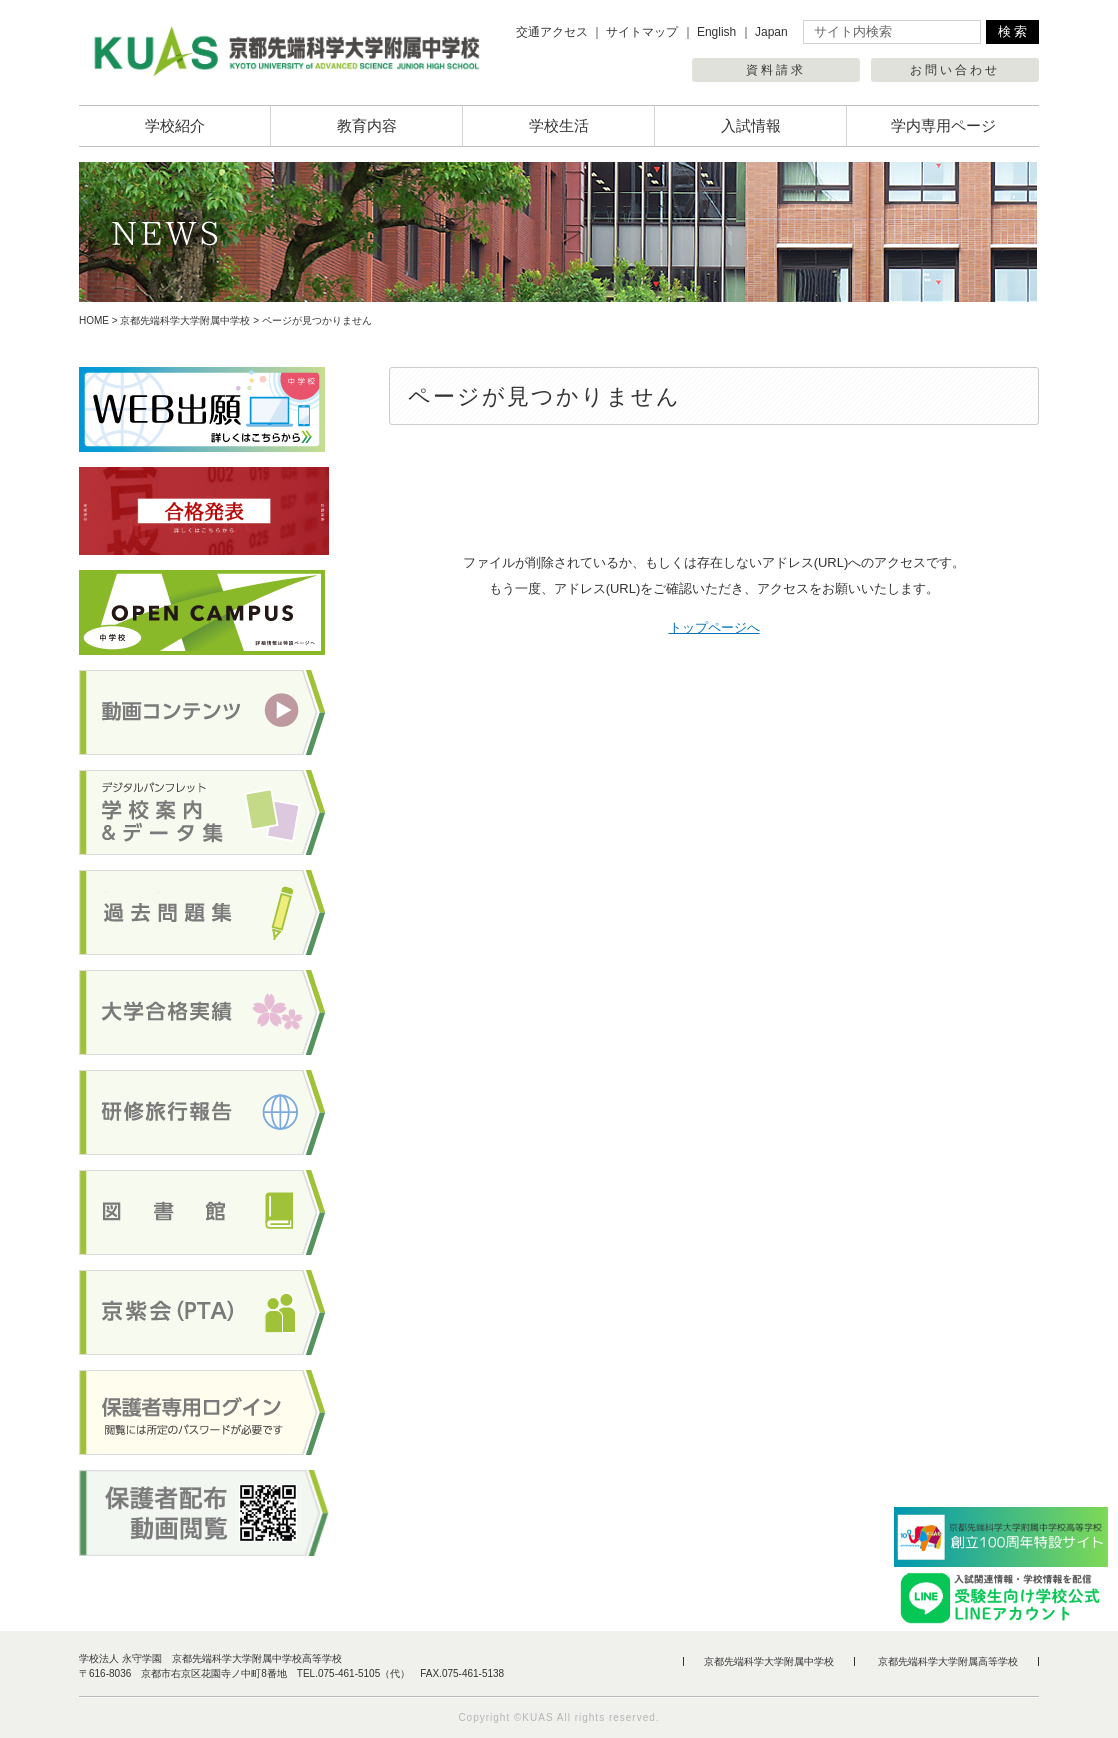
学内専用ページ (943, 125)
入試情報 (751, 125)
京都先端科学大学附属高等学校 (948, 1661)
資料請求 (776, 70)
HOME (94, 320)
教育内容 (367, 125)
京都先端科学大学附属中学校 (185, 320)
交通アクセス (552, 32)
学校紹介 (175, 125)
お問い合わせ (955, 70)
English (716, 32)
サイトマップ (642, 32)
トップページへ (714, 627)
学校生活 (559, 125)
